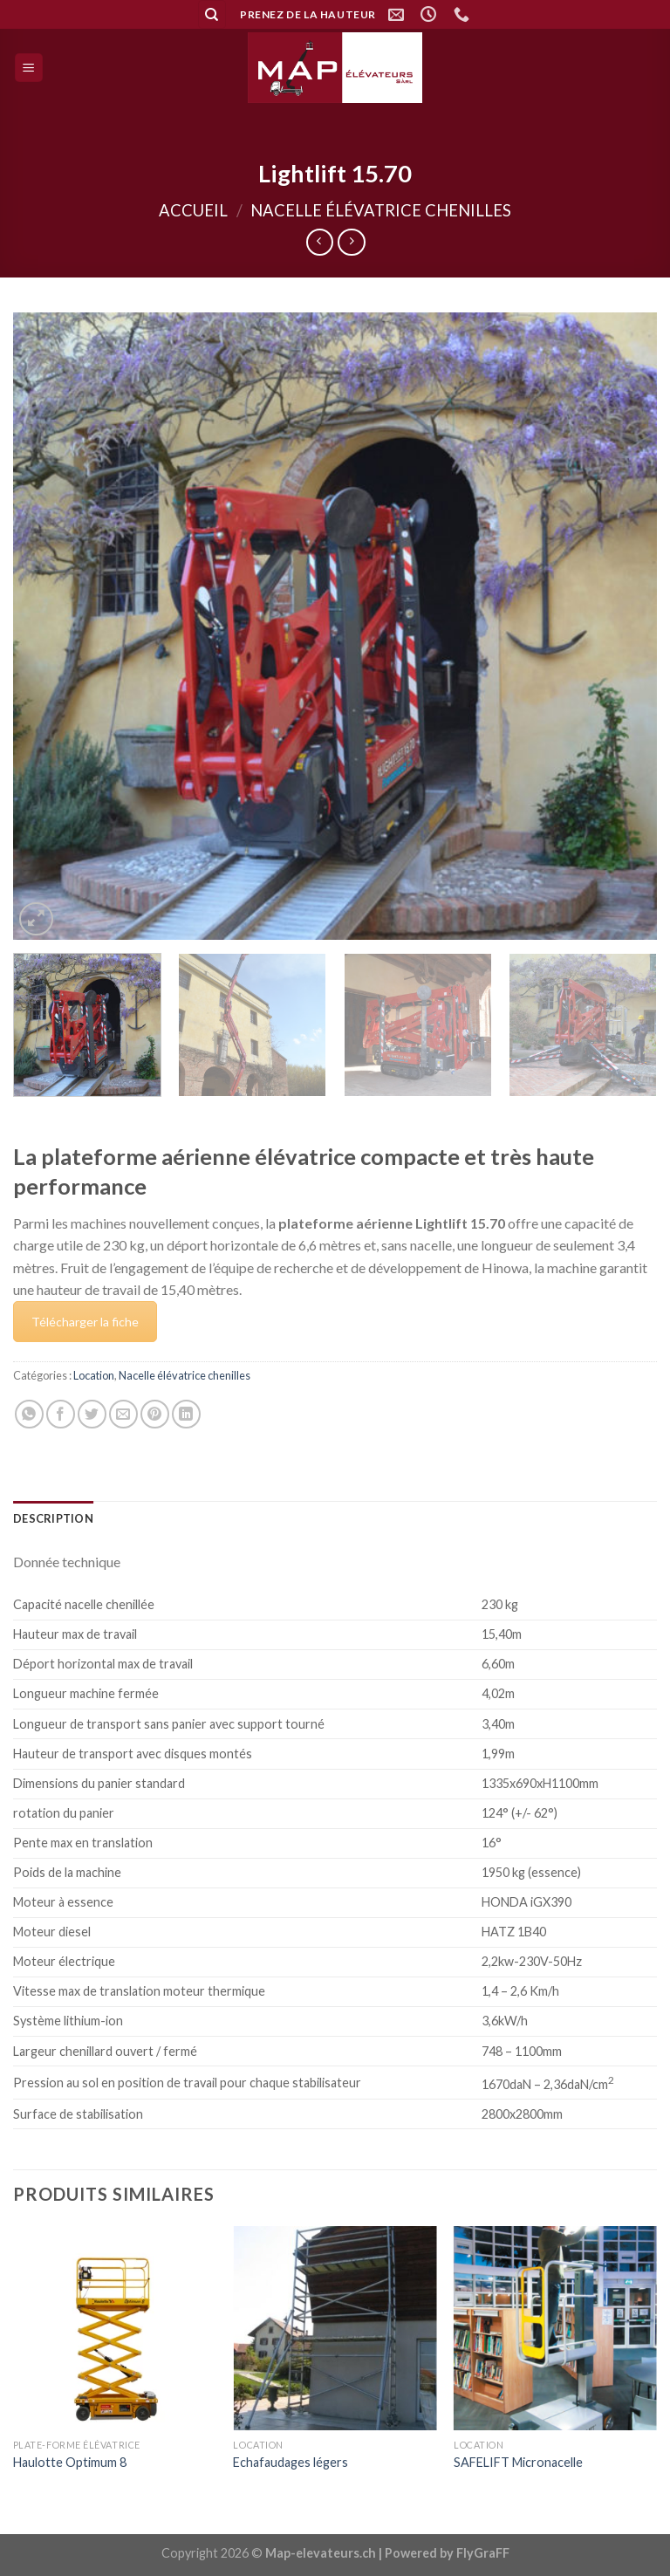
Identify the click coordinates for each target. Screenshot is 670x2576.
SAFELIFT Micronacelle (518, 2462)
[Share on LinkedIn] (186, 1414)
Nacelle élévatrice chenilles (380, 210)
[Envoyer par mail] (123, 1414)
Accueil (193, 210)
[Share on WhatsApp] (29, 1414)
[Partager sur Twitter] (92, 1414)
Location (93, 1375)
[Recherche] (212, 14)
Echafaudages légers (290, 2462)
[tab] (53, 1518)
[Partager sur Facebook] (60, 1414)
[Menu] (29, 67)
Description (53, 1518)
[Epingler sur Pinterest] (154, 1414)
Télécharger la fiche (85, 1321)
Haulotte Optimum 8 (69, 2462)
